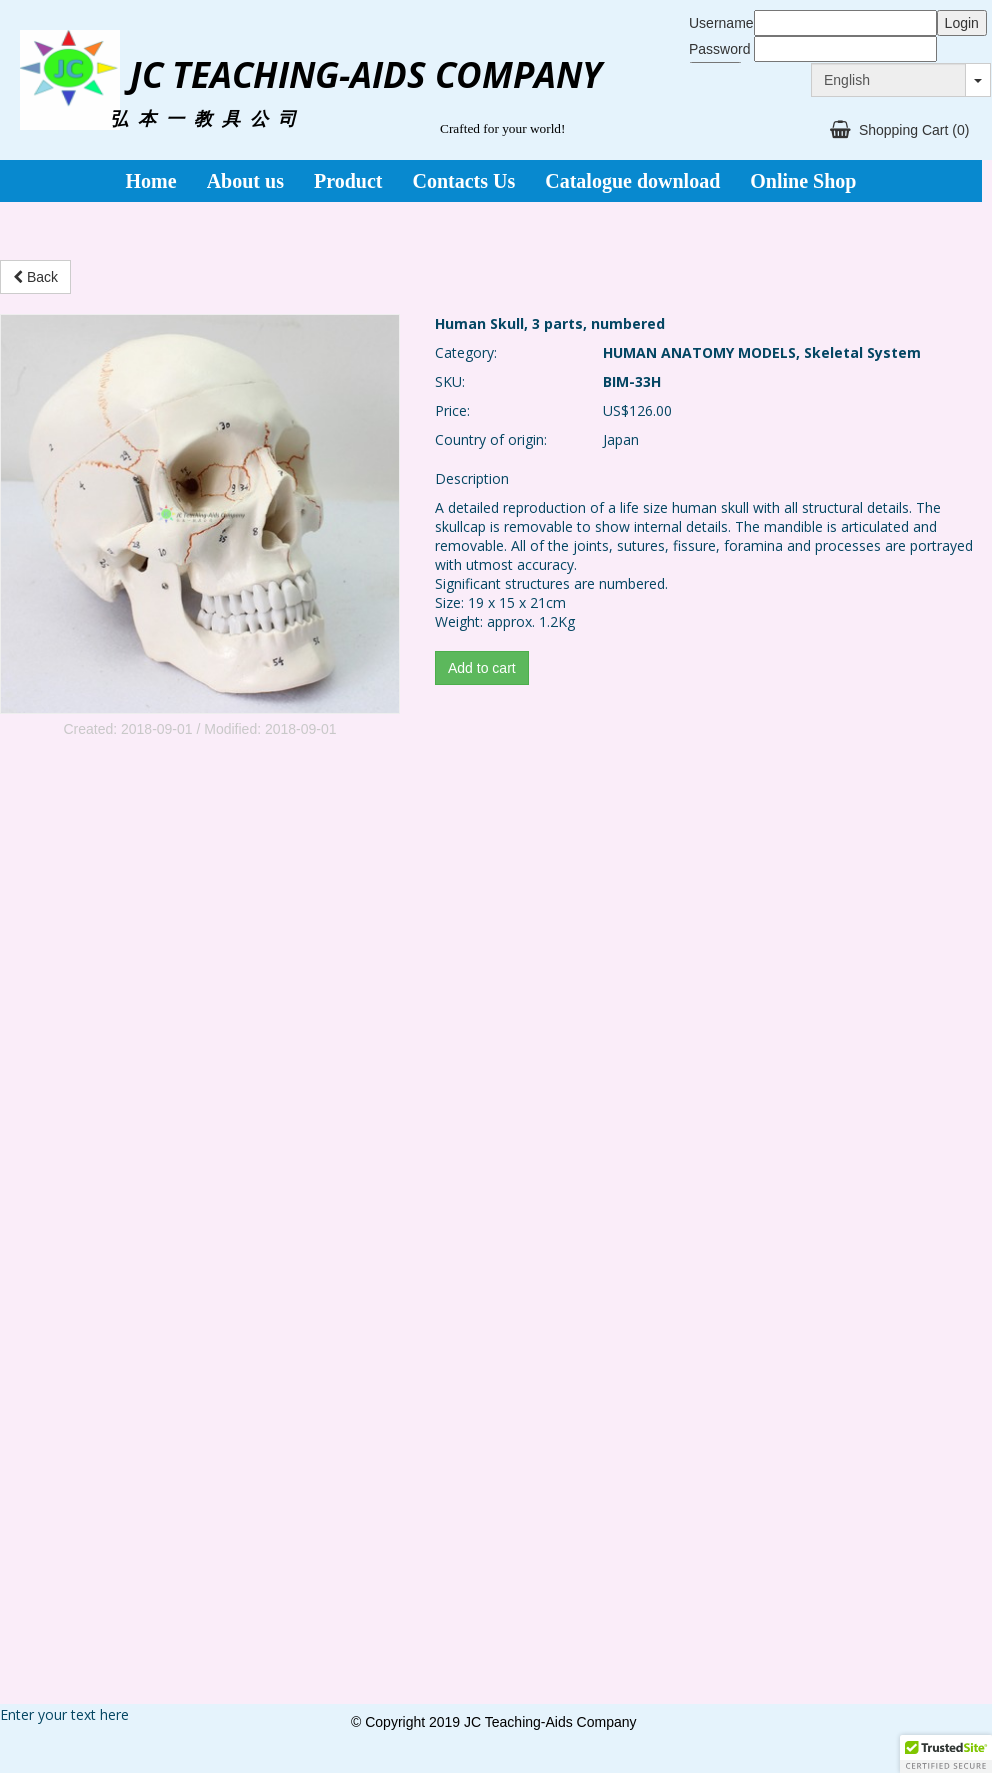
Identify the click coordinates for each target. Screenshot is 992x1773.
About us (245, 181)
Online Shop (803, 181)
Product (348, 181)
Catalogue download (632, 181)
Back (35, 277)
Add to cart (482, 668)
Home (151, 181)
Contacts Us (463, 181)
